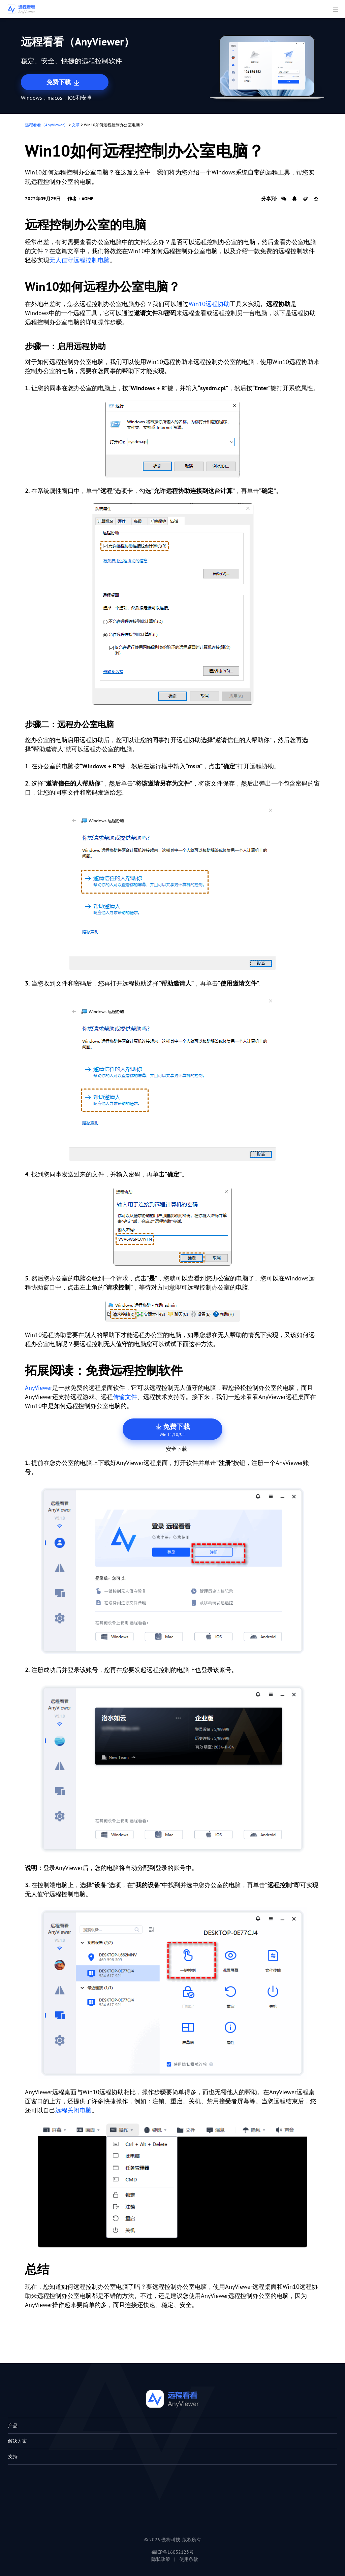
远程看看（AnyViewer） (46, 124)
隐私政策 (160, 2559)
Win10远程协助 (209, 304)
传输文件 (125, 1397)
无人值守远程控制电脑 (79, 260)
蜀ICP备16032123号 (172, 2552)
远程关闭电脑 (73, 2110)
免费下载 (63, 82)
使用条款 (188, 2559)
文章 (76, 124)
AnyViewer (38, 1388)
